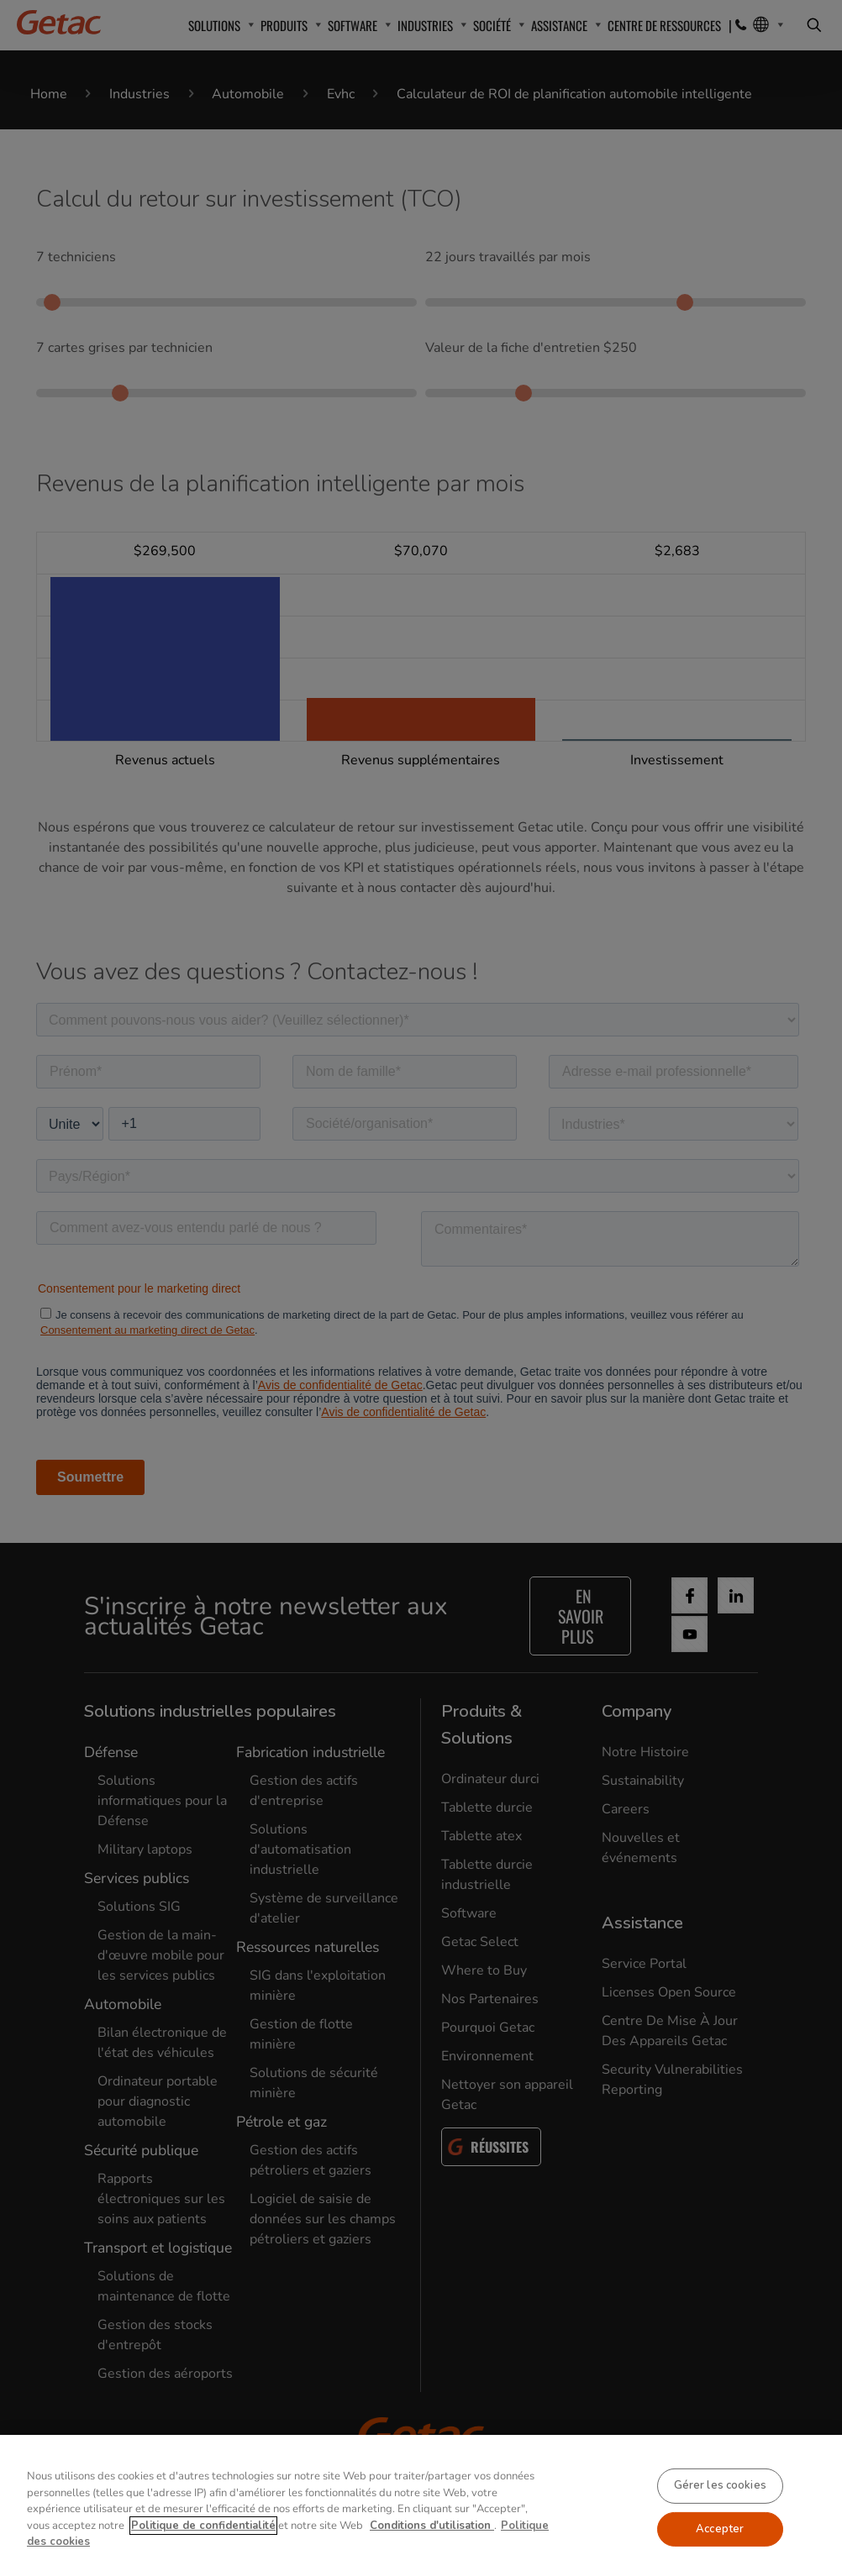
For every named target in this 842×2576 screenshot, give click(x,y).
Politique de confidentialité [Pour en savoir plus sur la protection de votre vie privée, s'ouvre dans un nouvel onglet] (203, 2549)
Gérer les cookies (720, 2508)
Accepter (720, 2551)
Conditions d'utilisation (432, 2549)
